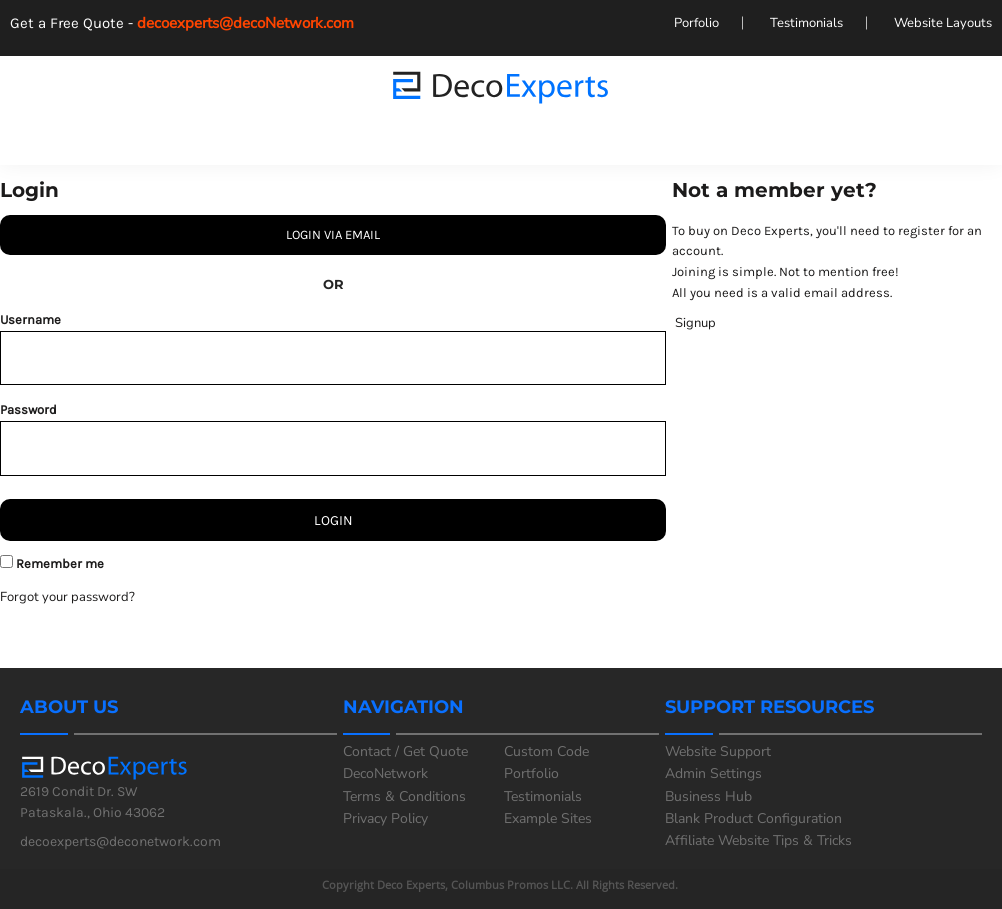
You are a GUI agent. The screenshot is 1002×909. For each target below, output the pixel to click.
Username (30, 319)
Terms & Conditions (404, 796)
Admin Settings (713, 773)
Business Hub (708, 796)
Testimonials (806, 23)
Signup (695, 323)
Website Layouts (943, 23)
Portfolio (531, 773)
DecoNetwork (385, 773)
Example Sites (548, 818)
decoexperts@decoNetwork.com (253, 23)
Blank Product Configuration (753, 818)
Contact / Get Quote (405, 751)
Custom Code (546, 751)
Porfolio (696, 23)
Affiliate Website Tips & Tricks (758, 840)
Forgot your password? (67, 597)
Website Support (718, 751)
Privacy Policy (385, 818)
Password (28, 409)
